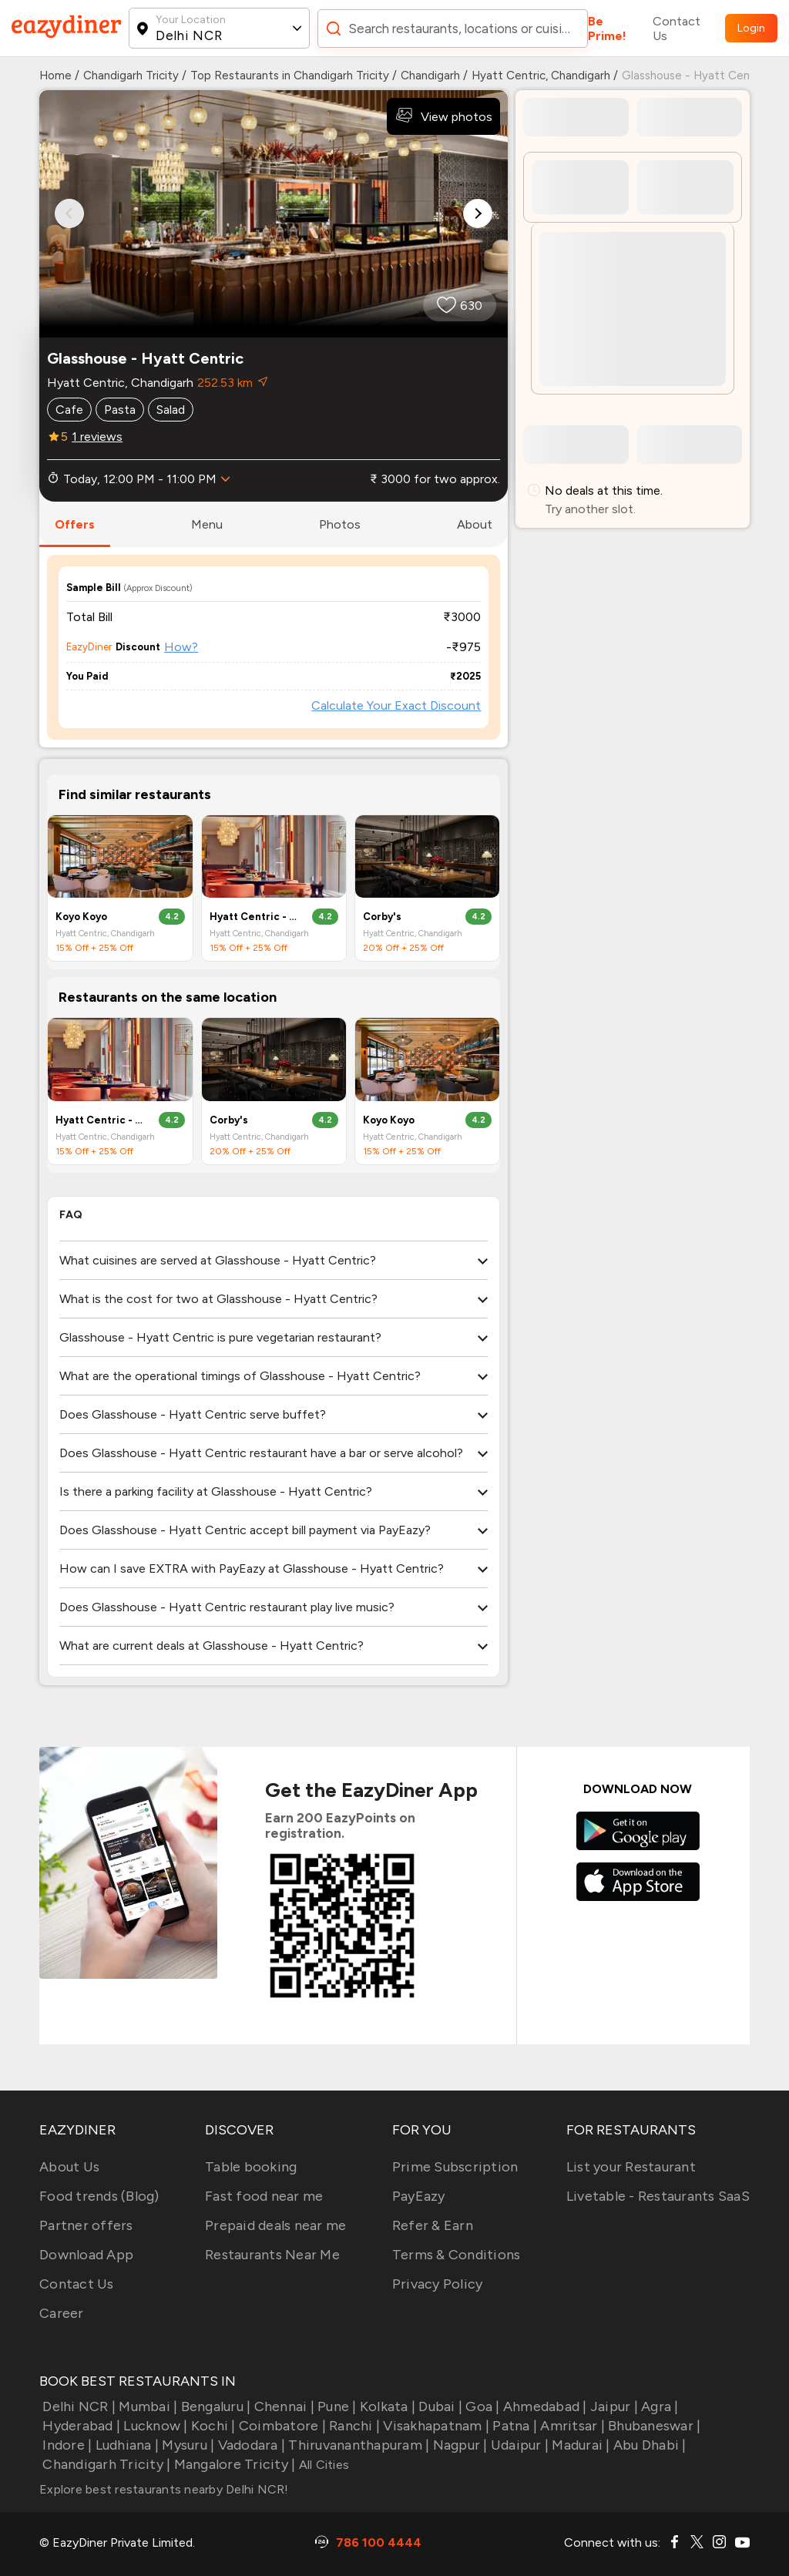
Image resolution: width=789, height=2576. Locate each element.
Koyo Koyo (81, 916)
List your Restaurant (631, 2166)
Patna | (513, 2425)
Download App (86, 2254)
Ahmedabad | (543, 2406)
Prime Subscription (455, 2166)
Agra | (658, 2406)
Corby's (382, 916)
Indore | (65, 2445)
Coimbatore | (281, 2425)
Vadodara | (249, 2445)
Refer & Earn (432, 2225)
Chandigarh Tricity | (104, 2464)
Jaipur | (612, 2406)
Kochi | (212, 2425)
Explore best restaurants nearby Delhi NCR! (164, 2489)
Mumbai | (146, 2406)
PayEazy (418, 2196)
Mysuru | (186, 2445)
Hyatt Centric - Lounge (255, 916)
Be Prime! (607, 28)
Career (61, 2313)
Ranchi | (353, 2425)
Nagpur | (458, 2445)
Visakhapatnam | (434, 2425)
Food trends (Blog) (99, 2196)
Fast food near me (264, 2196)
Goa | (481, 2406)
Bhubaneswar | (653, 2425)
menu (207, 524)
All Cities (322, 2464)
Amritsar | (571, 2425)
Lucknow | (154, 2425)
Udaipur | (518, 2445)
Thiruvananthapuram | (357, 2445)
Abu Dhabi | (648, 2445)
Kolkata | (386, 2406)
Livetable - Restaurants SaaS (658, 2196)
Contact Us (676, 28)
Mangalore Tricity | (232, 2464)
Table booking (251, 2166)
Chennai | (282, 2406)
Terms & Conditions (456, 2254)
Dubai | (438, 2406)
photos (340, 524)
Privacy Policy (437, 2283)
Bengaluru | (213, 2406)
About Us (69, 2166)
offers (75, 524)
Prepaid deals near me (275, 2225)
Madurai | (579, 2445)
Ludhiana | (125, 2445)
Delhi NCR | (77, 2406)
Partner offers (86, 2225)
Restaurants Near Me (272, 2254)
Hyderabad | (79, 2425)
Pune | (335, 2406)
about (474, 524)
